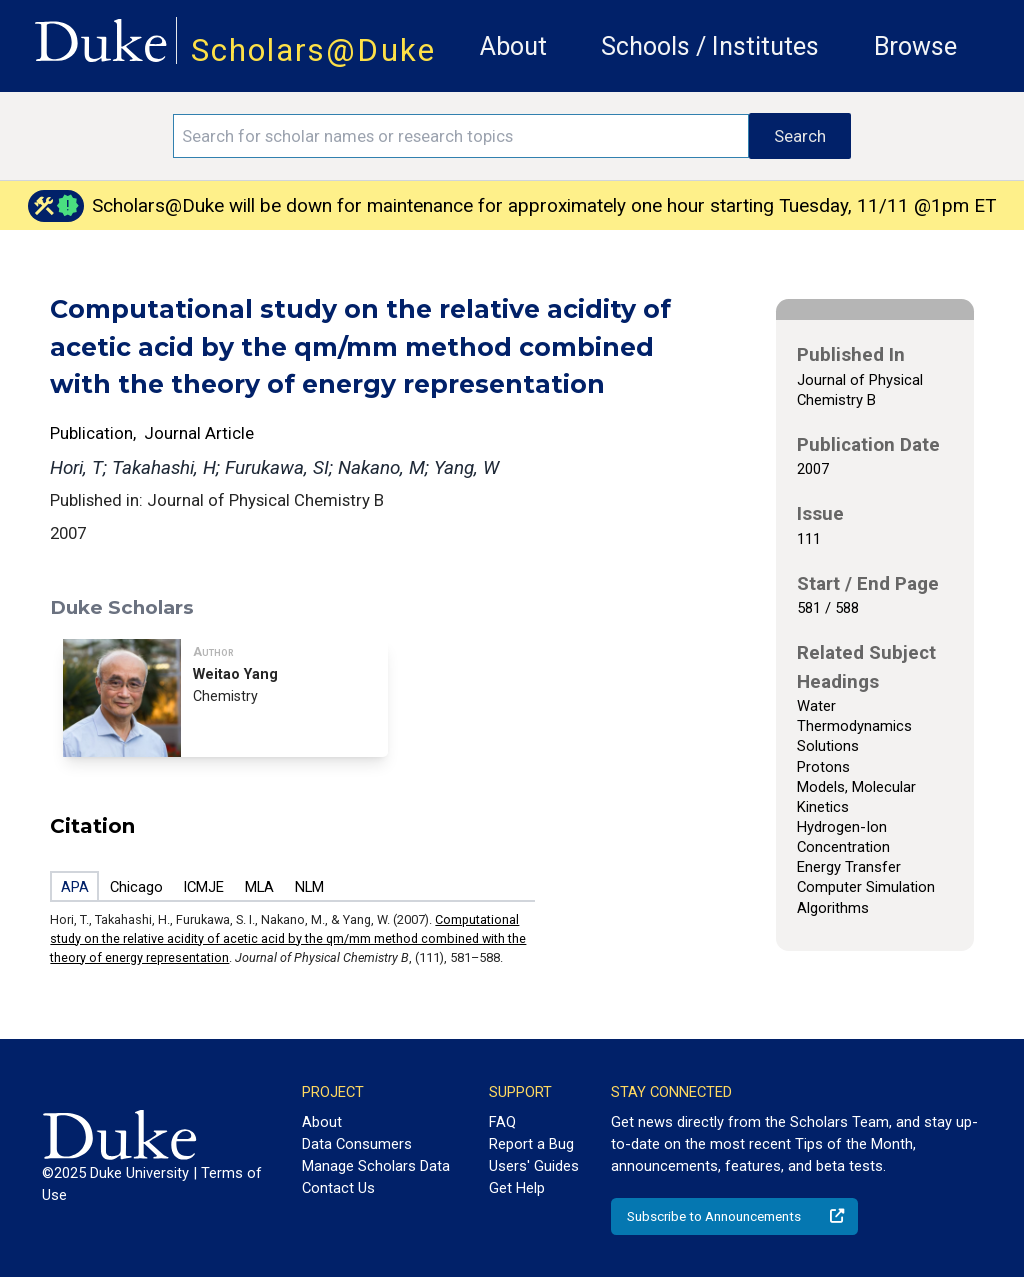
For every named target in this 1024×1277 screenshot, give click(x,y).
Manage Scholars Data (376, 1166)
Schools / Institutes (710, 46)
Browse (915, 46)
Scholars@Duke (313, 50)
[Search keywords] (461, 136)
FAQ (502, 1122)
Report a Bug (531, 1144)
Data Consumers (357, 1144)
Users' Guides (534, 1166)
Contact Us (338, 1188)
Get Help (517, 1188)
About (513, 46)
